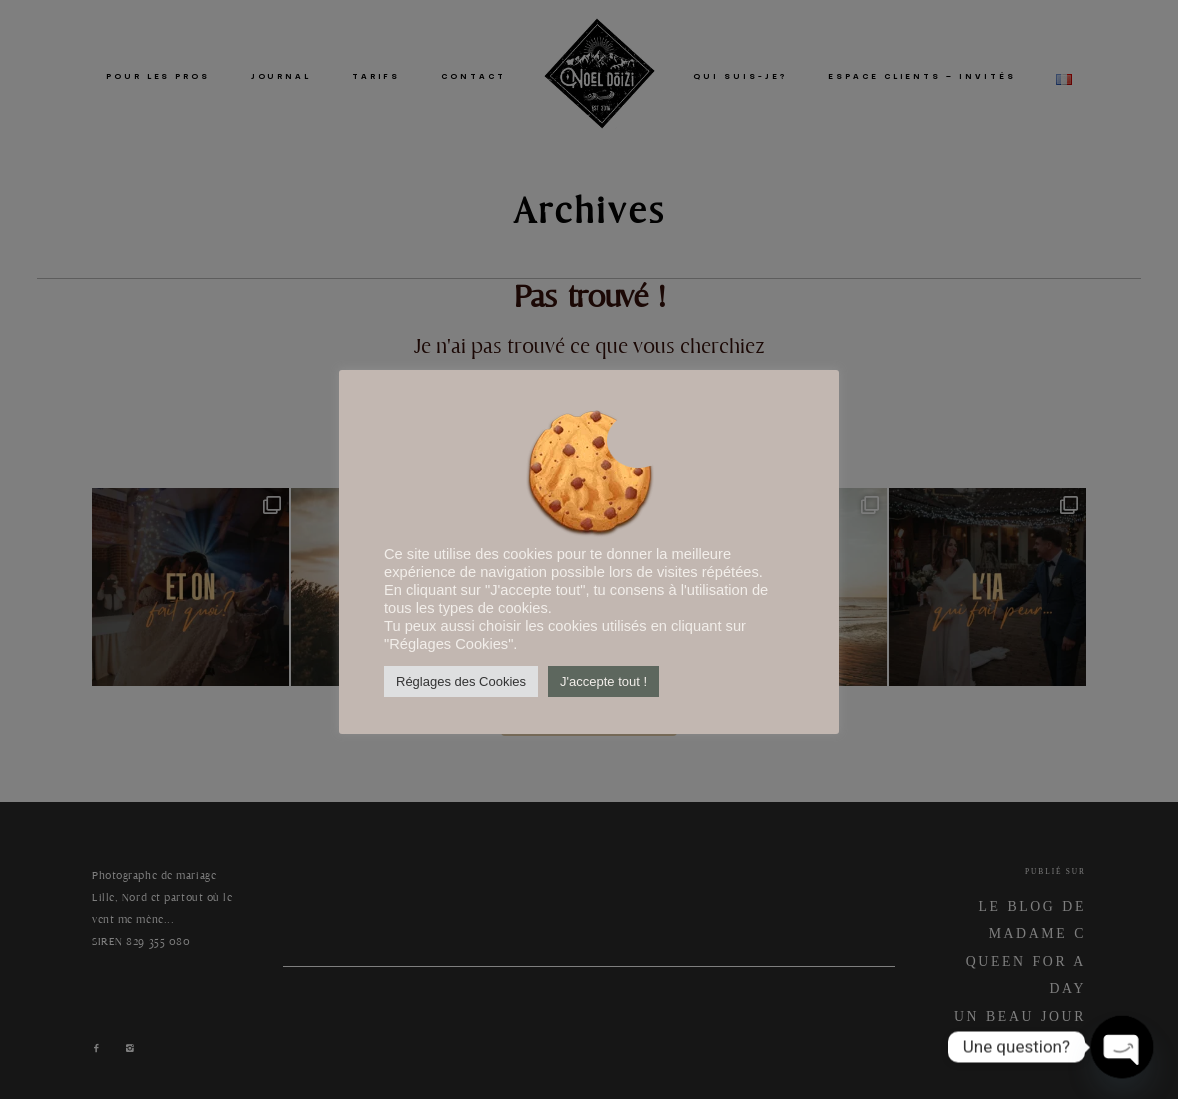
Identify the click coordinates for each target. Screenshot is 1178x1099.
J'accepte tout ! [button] (603, 681)
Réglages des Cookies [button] (461, 681)
